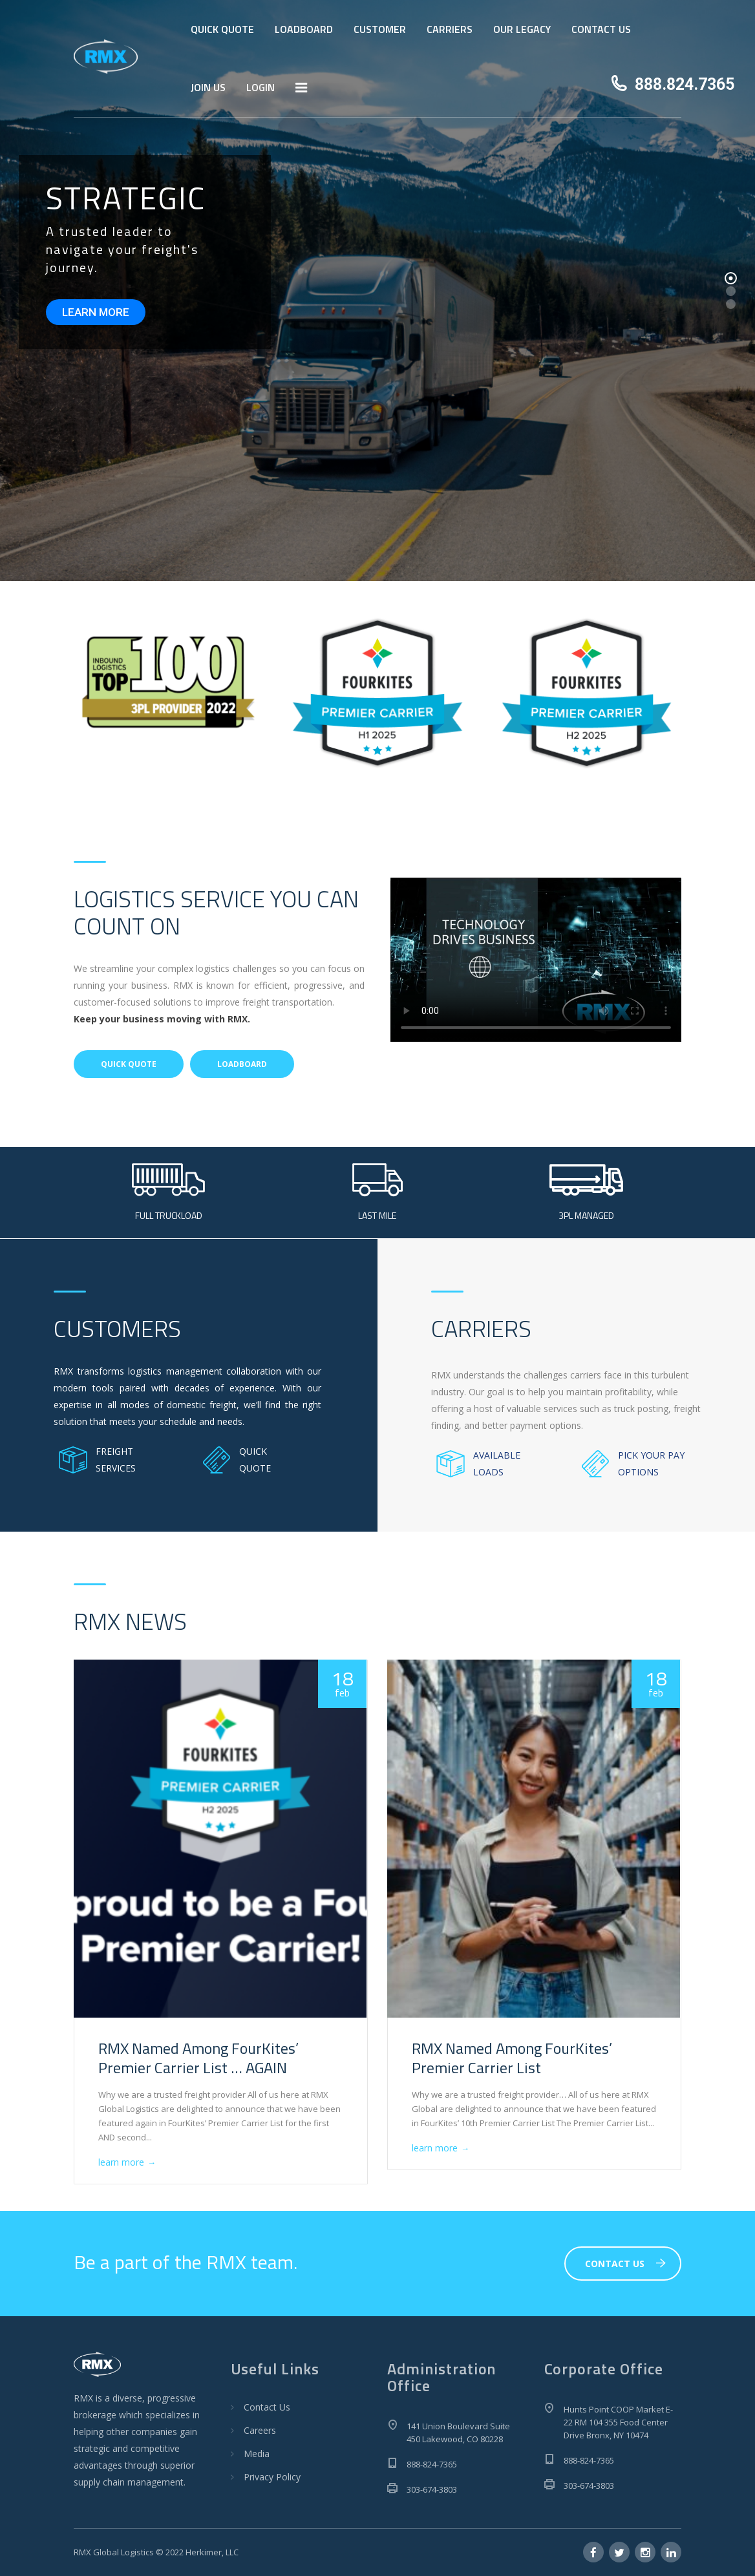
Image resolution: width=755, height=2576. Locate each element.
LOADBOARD (304, 29)
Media (257, 2453)
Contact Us (267, 2407)
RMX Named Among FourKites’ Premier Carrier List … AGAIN (198, 2057)
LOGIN (260, 87)
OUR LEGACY (522, 29)
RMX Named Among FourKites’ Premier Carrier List (512, 2057)
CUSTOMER (380, 29)
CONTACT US (601, 29)
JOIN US (208, 87)
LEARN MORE (95, 312)
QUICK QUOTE (222, 29)
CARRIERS (450, 29)
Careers (260, 2430)
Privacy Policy (272, 2477)
